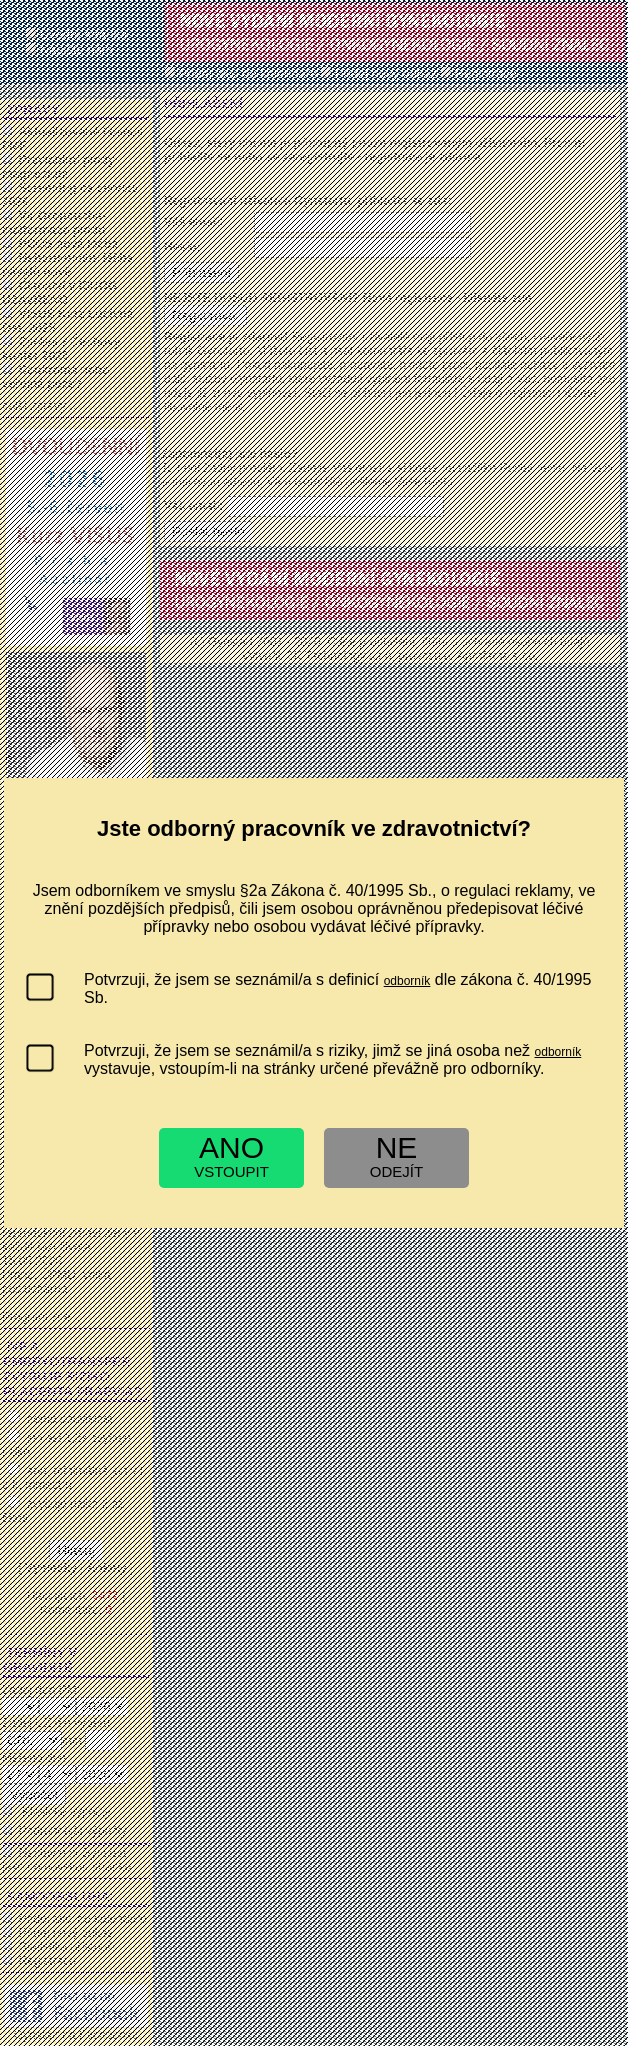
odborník (407, 981)
